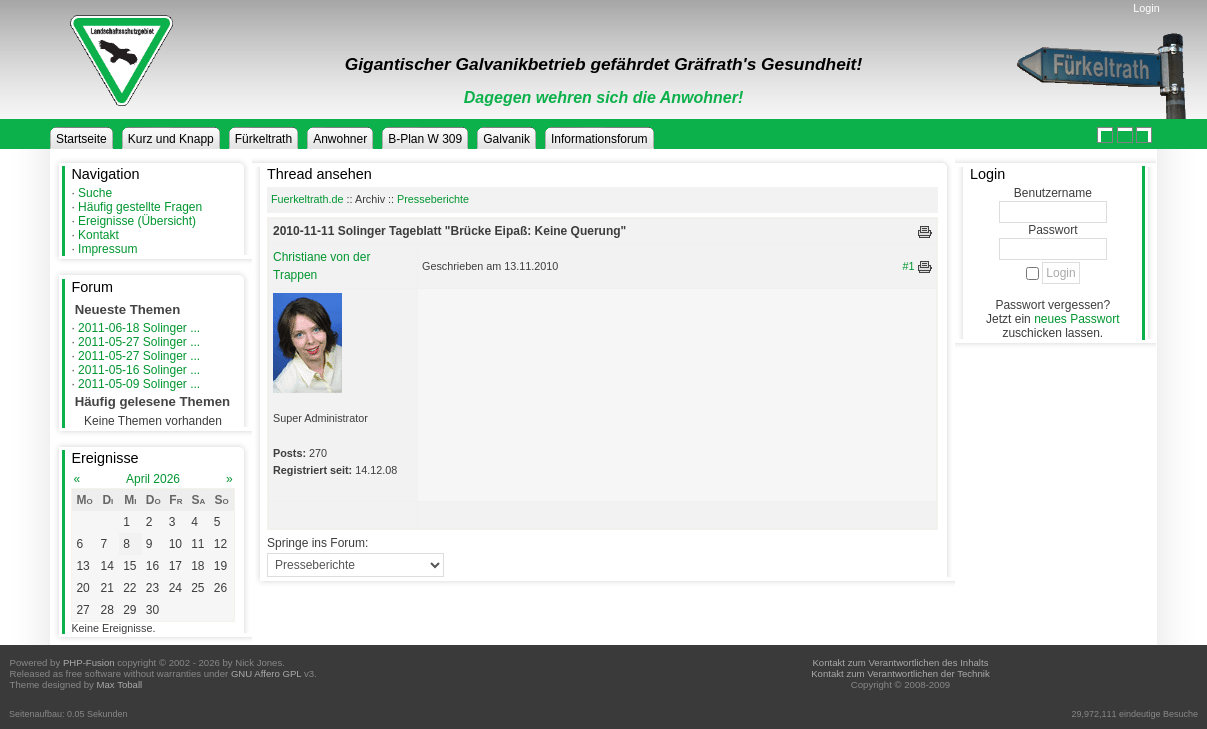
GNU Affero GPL (266, 673)
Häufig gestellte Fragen (140, 207)
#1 (909, 266)
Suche (95, 193)
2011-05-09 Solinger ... (139, 384)
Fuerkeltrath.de (307, 199)
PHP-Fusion (89, 662)
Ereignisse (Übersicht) (137, 221)
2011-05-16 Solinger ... (139, 370)
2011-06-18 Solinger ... (139, 328)
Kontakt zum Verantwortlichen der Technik (900, 673)
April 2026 (153, 479)
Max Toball (120, 684)
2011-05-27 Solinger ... (139, 342)
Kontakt (98, 235)
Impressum (107, 249)
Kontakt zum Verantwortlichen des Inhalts (900, 662)
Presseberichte (433, 199)
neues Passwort (1076, 319)
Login (1146, 8)
